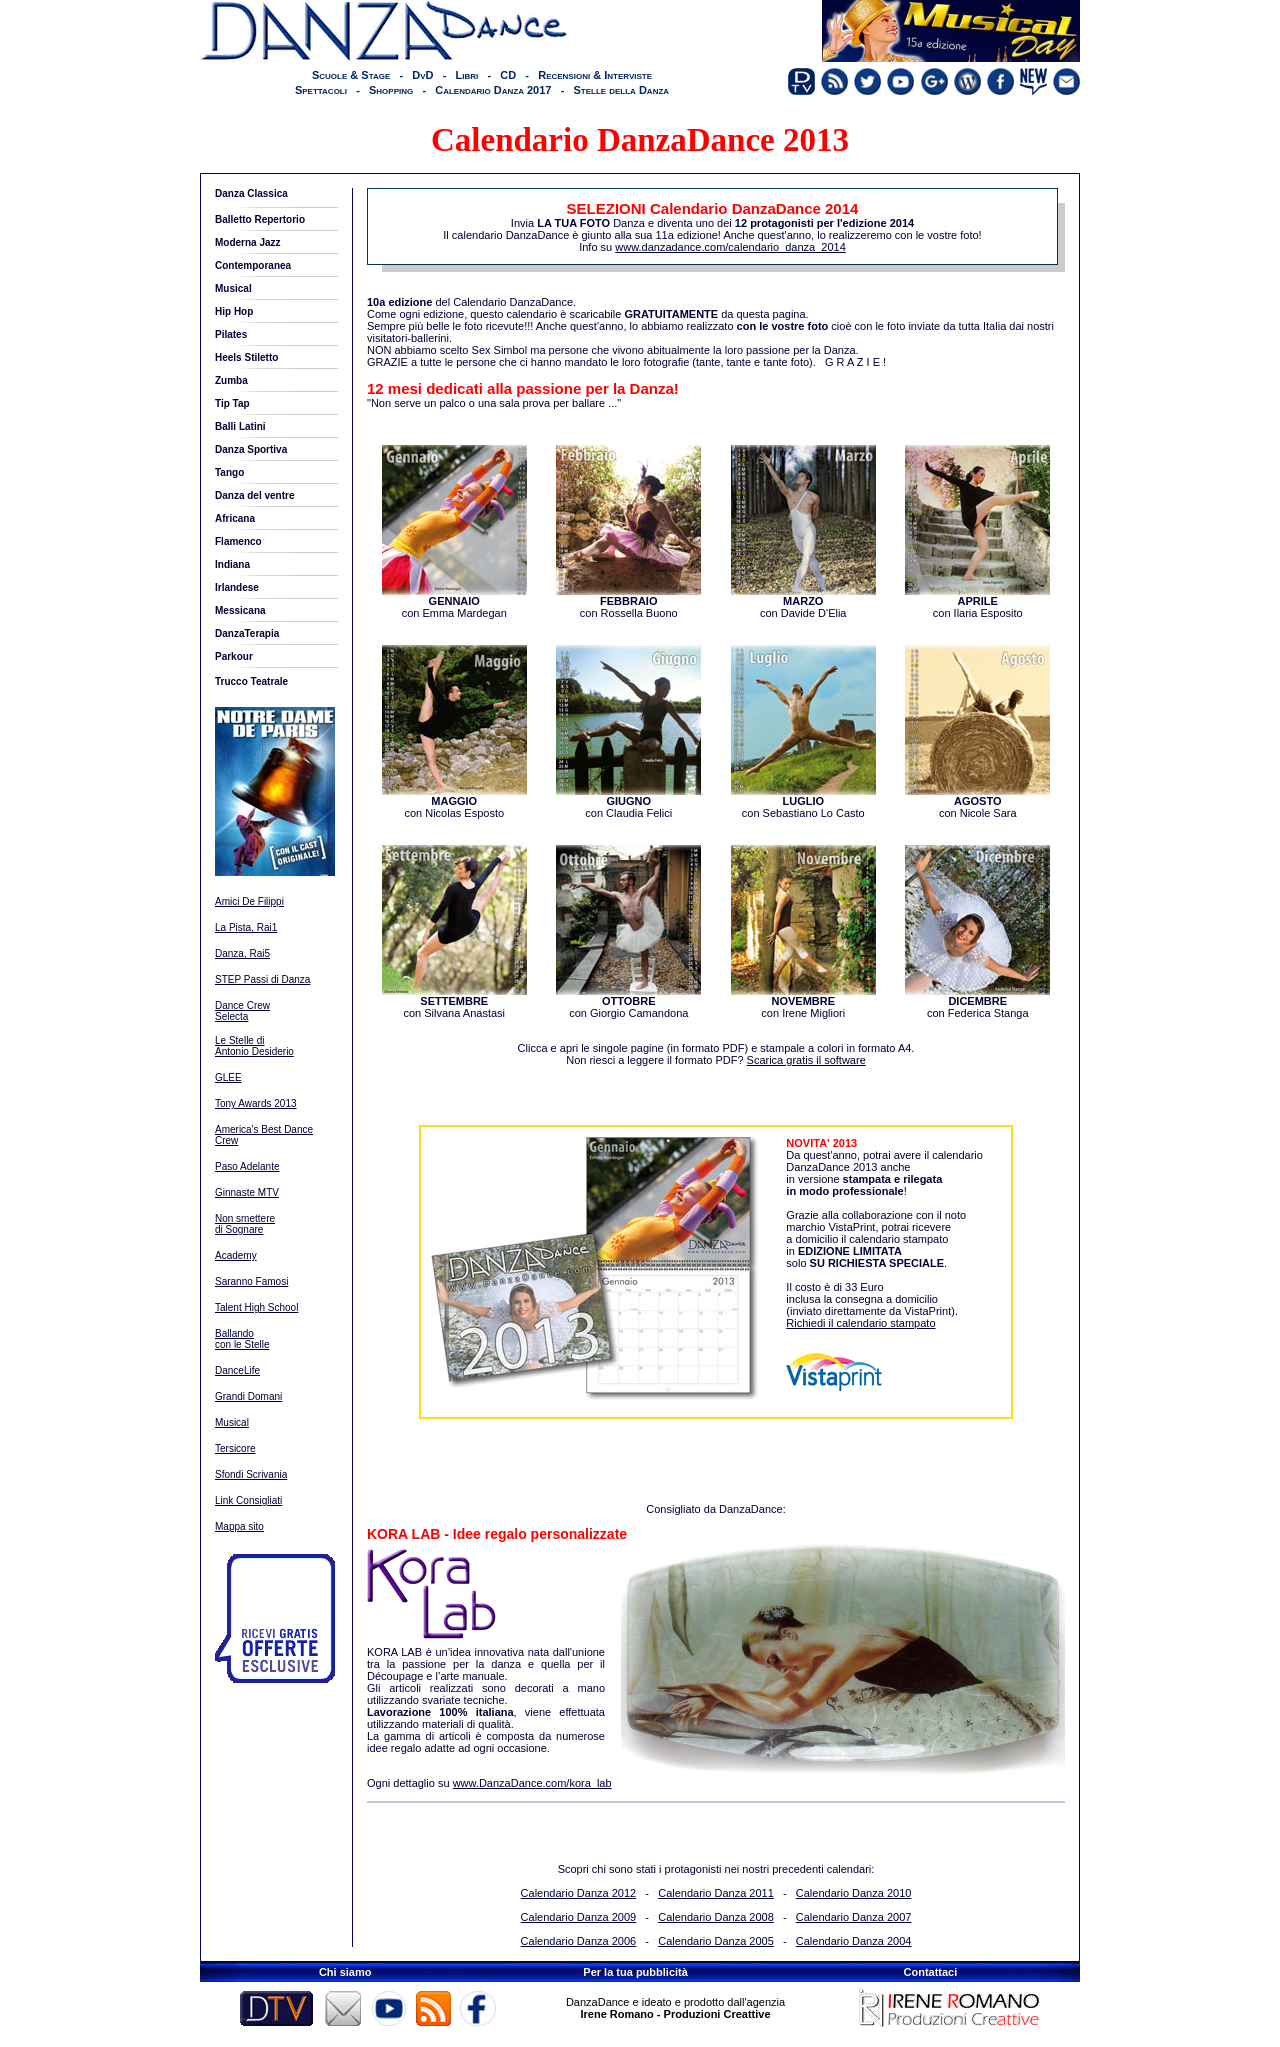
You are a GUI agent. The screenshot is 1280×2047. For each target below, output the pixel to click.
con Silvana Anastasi (454, 1002)
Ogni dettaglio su (489, 1783)
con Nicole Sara (977, 802)
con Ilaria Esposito (977, 602)
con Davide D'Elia (803, 602)
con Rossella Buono (628, 602)
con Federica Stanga (977, 1002)
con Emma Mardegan (454, 602)
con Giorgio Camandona (628, 1002)
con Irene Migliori (803, 1002)
